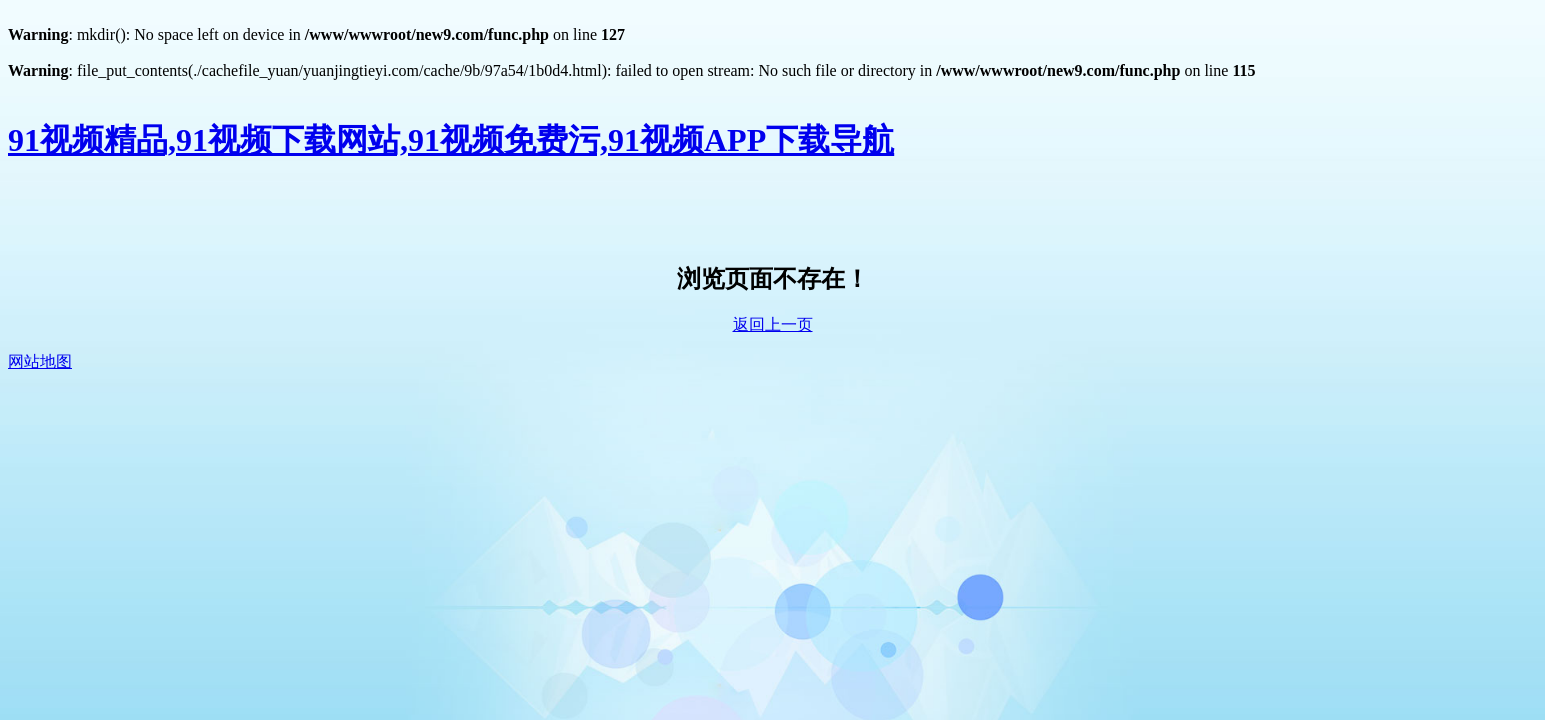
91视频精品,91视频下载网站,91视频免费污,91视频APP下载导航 (451, 140)
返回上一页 (773, 324)
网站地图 (40, 361)
